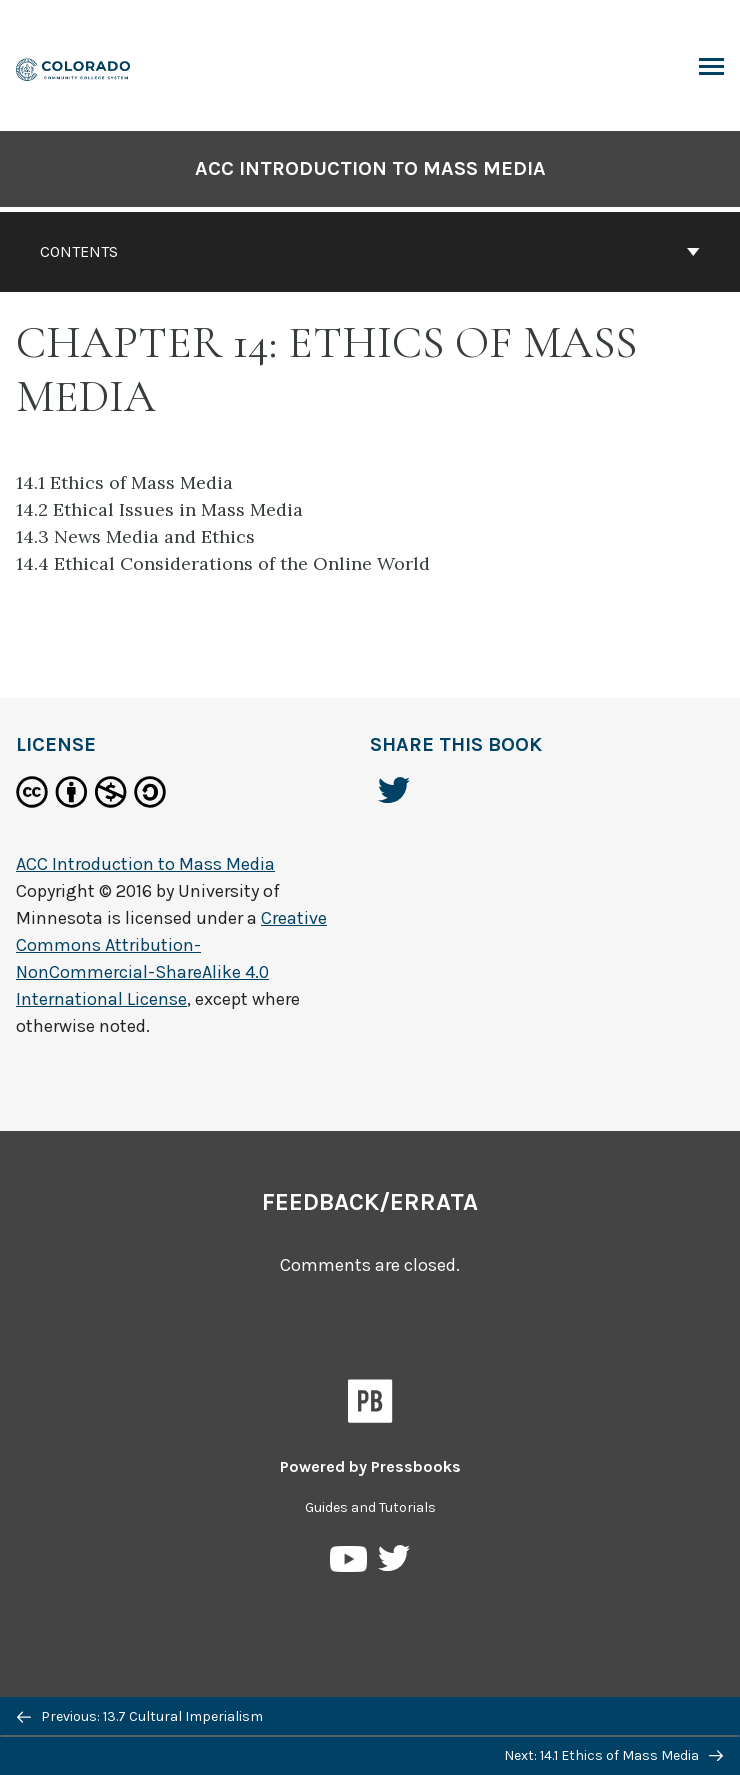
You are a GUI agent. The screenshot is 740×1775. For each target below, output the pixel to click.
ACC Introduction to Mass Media (370, 168)
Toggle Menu (711, 69)
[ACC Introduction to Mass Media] (74, 67)
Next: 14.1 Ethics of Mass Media (613, 1755)
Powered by (370, 1466)
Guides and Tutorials (370, 1507)
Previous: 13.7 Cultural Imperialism (140, 1716)
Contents (370, 251)
